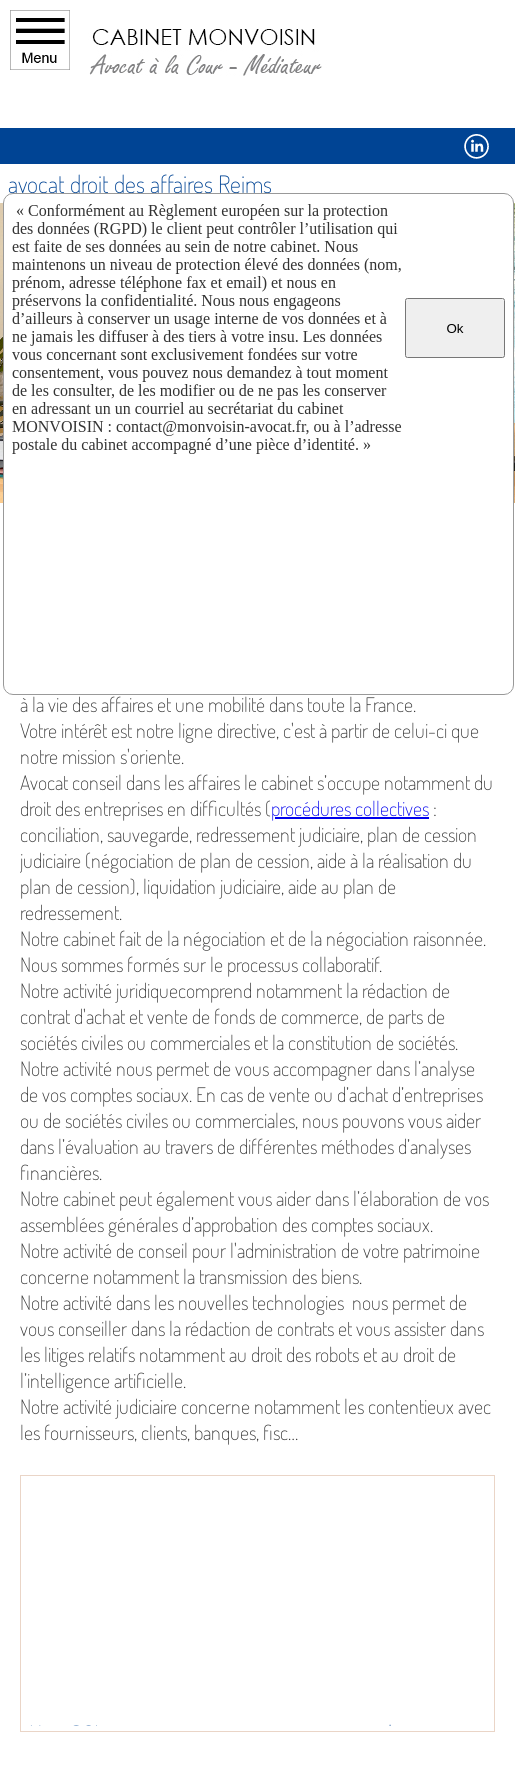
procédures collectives (350, 808)
